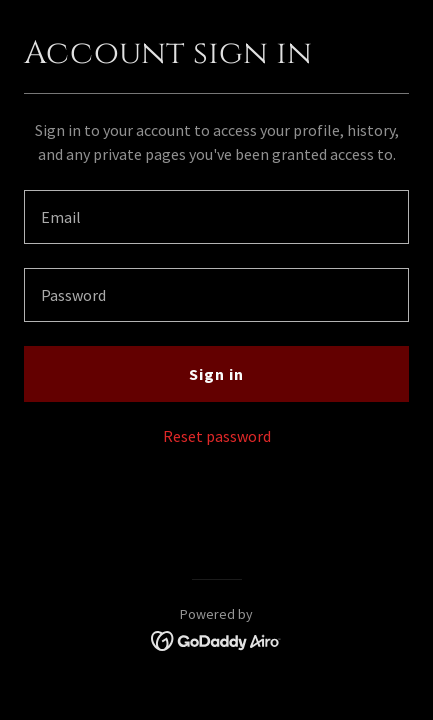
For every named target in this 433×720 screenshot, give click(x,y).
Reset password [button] (217, 436)
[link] (216, 639)
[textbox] (216, 217)
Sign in (216, 374)
